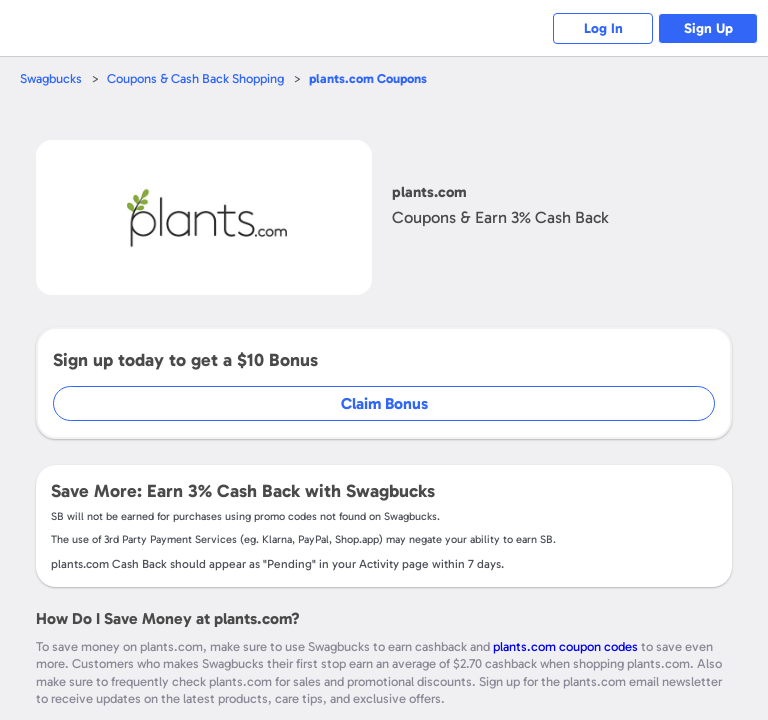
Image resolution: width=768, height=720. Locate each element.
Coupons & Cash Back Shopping (195, 78)
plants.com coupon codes (565, 646)
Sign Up (708, 28)
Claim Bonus (384, 403)
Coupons (368, 78)
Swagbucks (51, 78)
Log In (603, 28)
